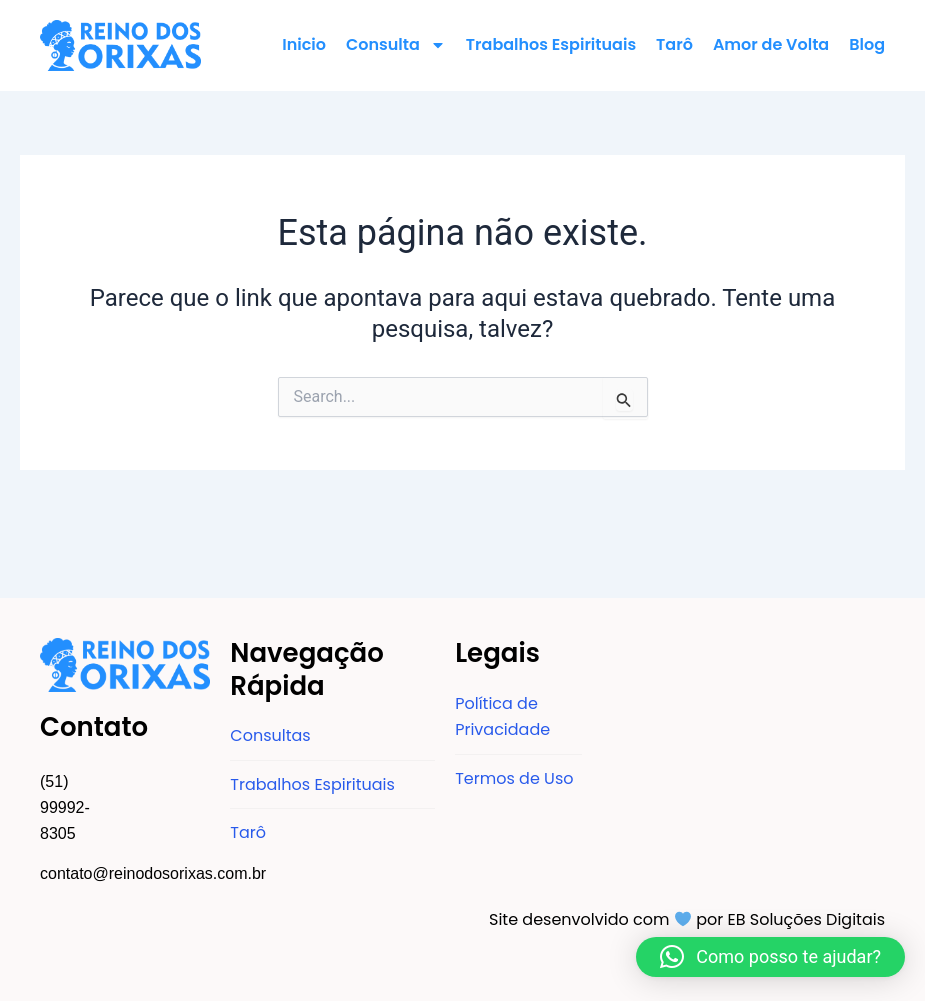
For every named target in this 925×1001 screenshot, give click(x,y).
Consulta (396, 45)
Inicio (304, 44)
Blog (867, 44)
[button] (770, 957)
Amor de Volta (771, 44)
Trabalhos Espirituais (551, 44)
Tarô (674, 44)
